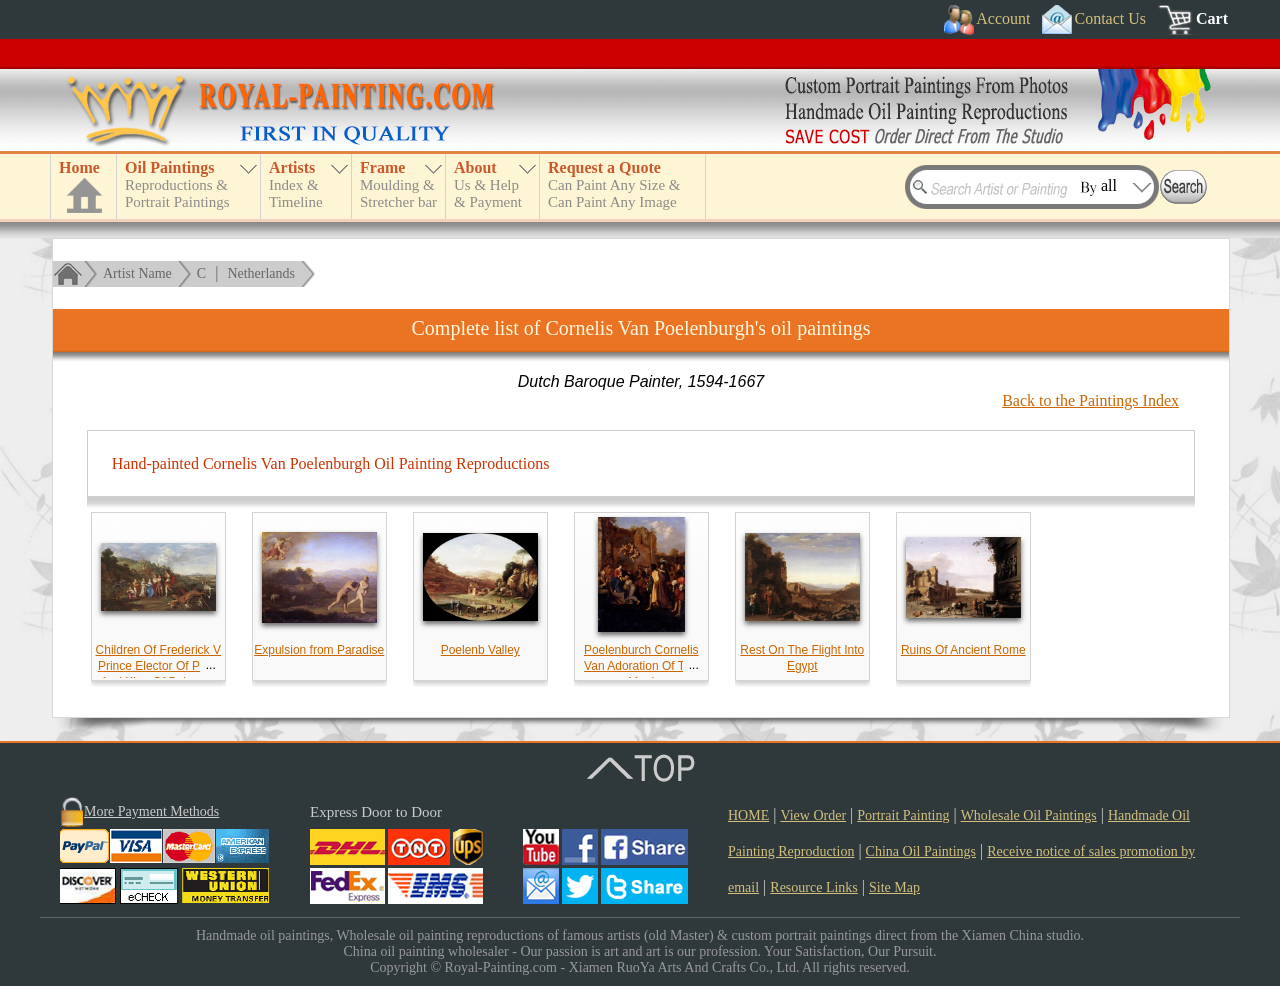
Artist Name (137, 273)
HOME (748, 815)
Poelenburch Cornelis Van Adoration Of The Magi (641, 666)
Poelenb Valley (480, 650)
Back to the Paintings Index (1090, 400)
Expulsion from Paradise (319, 650)
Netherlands (261, 273)
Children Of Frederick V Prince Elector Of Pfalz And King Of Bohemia (158, 666)
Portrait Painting (903, 815)
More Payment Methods (151, 811)
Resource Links (813, 887)
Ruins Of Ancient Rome (963, 650)
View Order (813, 815)
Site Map (894, 887)
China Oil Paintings (921, 851)
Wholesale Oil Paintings (1029, 815)
